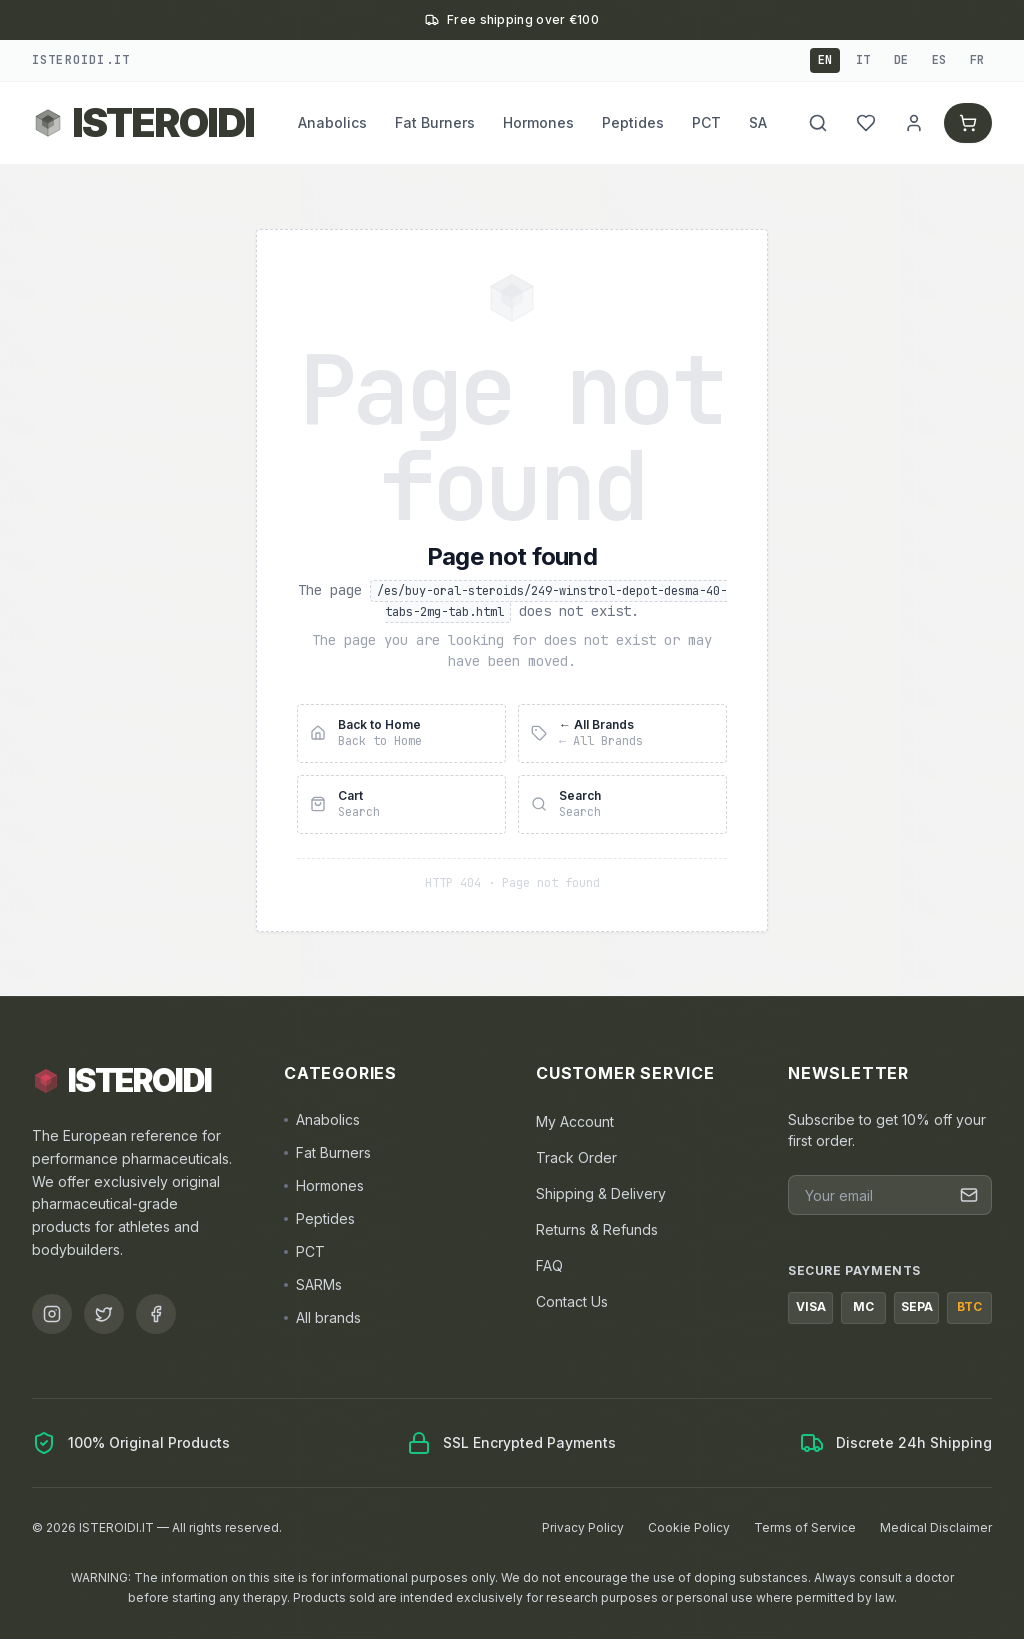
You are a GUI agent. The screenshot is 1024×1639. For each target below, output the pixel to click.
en (825, 60)
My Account (575, 1121)
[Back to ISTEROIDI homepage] (143, 123)
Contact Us (572, 1301)
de (901, 60)
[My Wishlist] (864, 123)
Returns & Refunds (597, 1229)
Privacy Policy (583, 1527)
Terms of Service (805, 1527)
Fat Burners (435, 122)
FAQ (549, 1265)
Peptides (633, 122)
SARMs (313, 1284)
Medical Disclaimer (936, 1527)
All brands (322, 1317)
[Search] (816, 123)
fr (977, 60)
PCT (706, 122)
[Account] (912, 123)
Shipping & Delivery (601, 1193)
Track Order (576, 1157)
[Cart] (967, 123)
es (939, 60)
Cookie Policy (689, 1527)
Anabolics (332, 122)
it (863, 60)
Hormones (538, 122)
